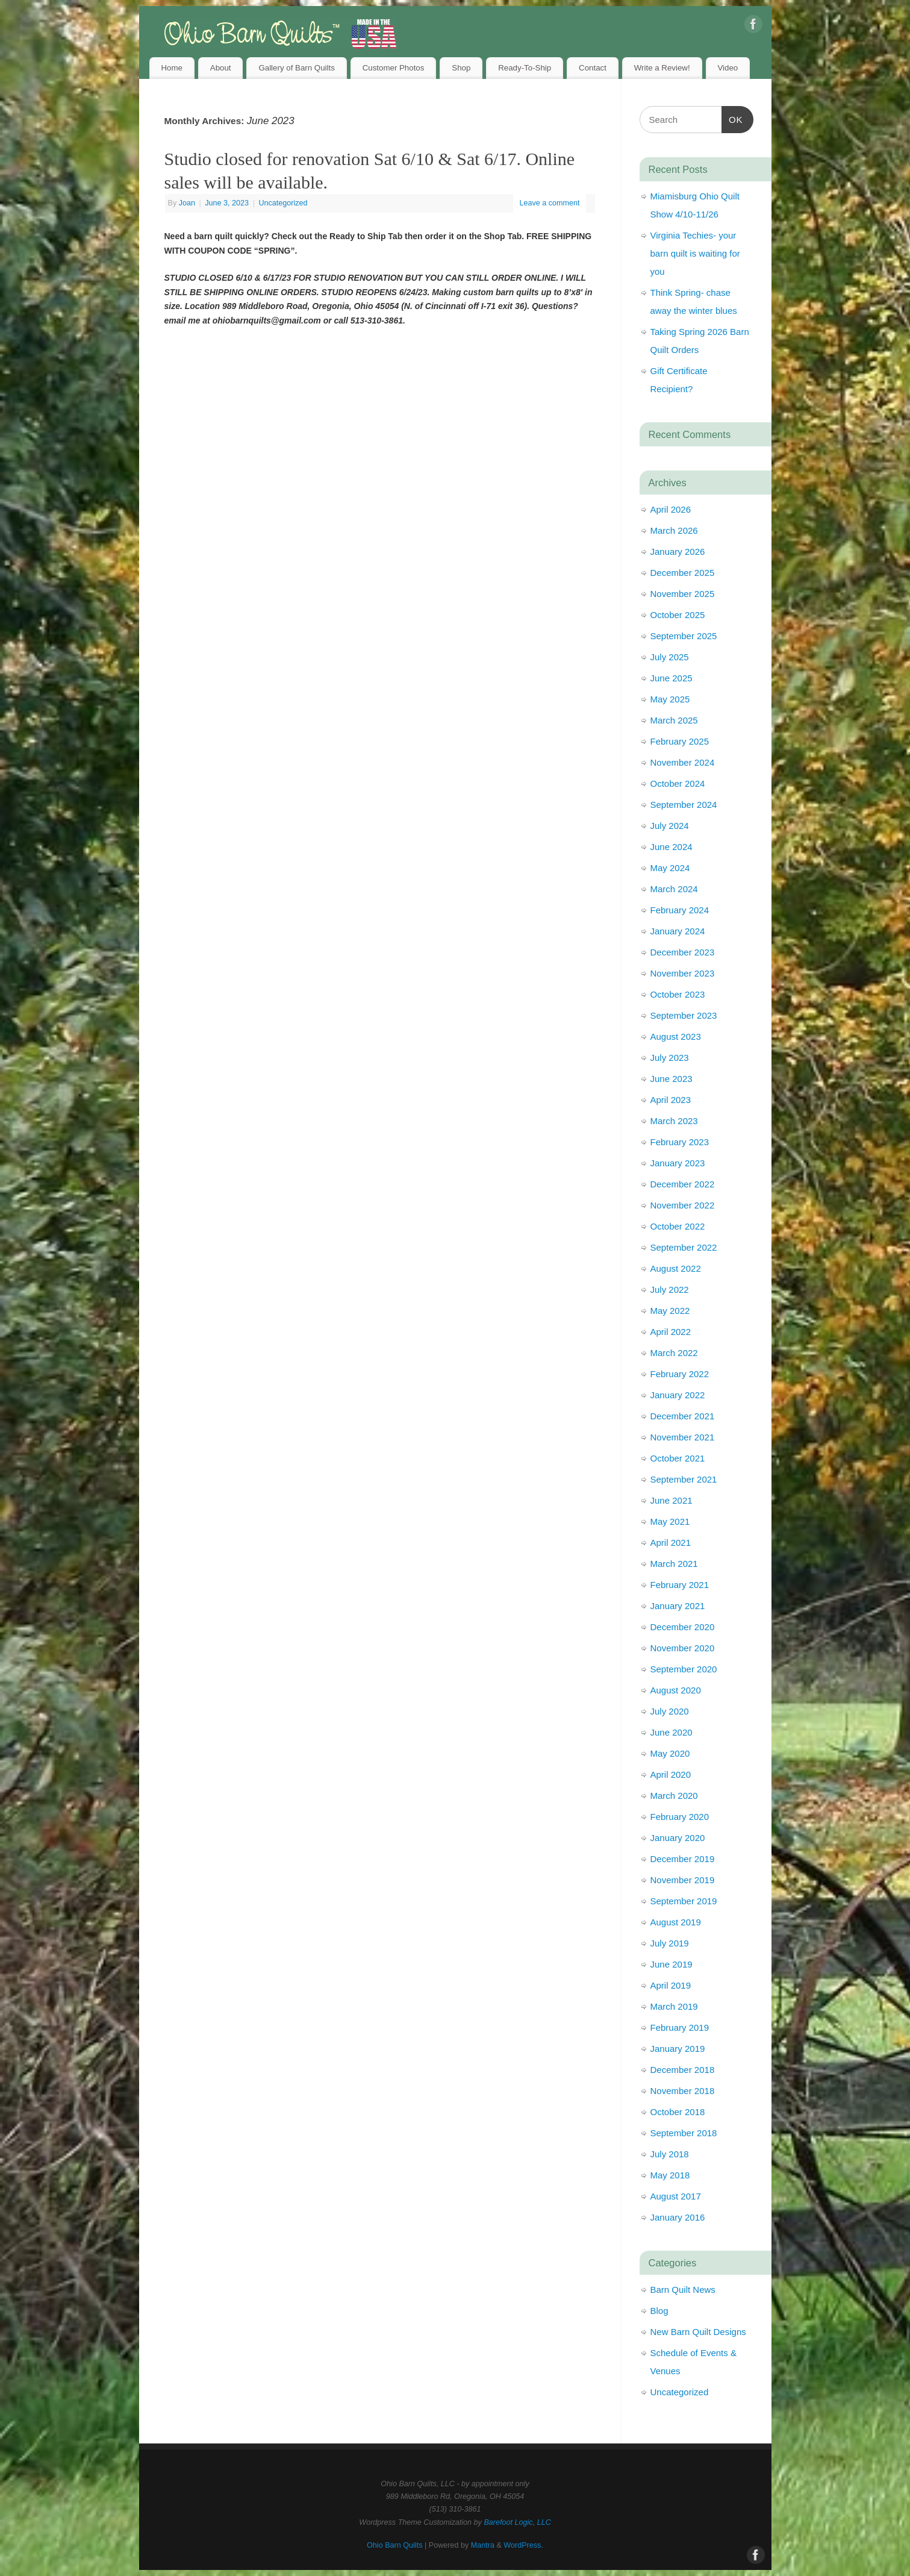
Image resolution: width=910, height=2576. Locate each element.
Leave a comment (549, 203)
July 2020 (669, 1711)
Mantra (482, 2545)
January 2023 (677, 1163)
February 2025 (679, 741)
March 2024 (674, 889)
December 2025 (682, 572)
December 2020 (682, 1627)
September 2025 (683, 636)
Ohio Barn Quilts (394, 2545)
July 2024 (669, 826)
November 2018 (682, 2091)
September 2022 (683, 1247)
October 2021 (677, 1458)
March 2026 (674, 530)
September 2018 (683, 2133)
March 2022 (674, 1353)
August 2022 (675, 1268)
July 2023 (669, 1057)
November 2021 (682, 1437)
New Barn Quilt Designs (698, 2332)
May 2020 (670, 1753)
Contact (592, 67)
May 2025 (670, 699)
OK (732, 118)
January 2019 (677, 2048)
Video (727, 67)
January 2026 (677, 551)
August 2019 (675, 1922)
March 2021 (674, 1563)
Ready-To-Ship (524, 67)
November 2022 (682, 1205)
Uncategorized (282, 203)
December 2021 (682, 1416)
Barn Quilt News (682, 2289)
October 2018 (677, 2112)
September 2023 (683, 1015)
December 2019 (682, 1859)
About (220, 67)
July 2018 (669, 2154)
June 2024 (671, 847)
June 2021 (671, 1500)
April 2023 (670, 1100)
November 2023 (682, 973)
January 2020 (677, 1838)
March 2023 (674, 1121)
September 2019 (683, 1901)
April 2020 (670, 1774)
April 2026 (670, 509)
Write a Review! (662, 67)
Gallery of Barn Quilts (296, 67)
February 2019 (679, 2027)
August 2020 (675, 1690)
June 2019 (671, 1964)
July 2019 (669, 1943)
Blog (659, 2311)
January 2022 (677, 1395)
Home (171, 67)
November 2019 (682, 1880)
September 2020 (683, 1669)
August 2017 (675, 2196)
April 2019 (670, 1985)
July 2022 (669, 1289)
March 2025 (674, 720)
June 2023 (671, 1079)
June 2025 (671, 678)
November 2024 (682, 762)
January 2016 (677, 2217)
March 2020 (674, 1795)
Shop (461, 67)
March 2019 (674, 2006)
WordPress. (523, 2545)
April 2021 (670, 1542)
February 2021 (679, 1585)
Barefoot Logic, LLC (517, 2522)
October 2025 (677, 615)
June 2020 (671, 1732)
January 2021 (677, 1606)
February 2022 (679, 1374)
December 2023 (682, 952)
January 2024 (677, 931)
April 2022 (670, 1332)
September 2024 (683, 804)
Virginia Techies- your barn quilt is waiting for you (695, 253)
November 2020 (682, 1648)
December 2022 (682, 1184)
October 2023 (677, 994)
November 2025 (682, 594)
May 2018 (670, 2175)
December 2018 (682, 2070)
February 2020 (679, 1817)
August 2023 (675, 1036)
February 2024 (679, 910)
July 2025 (669, 657)
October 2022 (677, 1226)
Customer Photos (394, 67)
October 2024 (677, 783)
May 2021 (670, 1521)
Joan (187, 203)
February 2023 (679, 1142)
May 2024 (670, 868)
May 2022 (670, 1310)
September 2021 (683, 1479)
